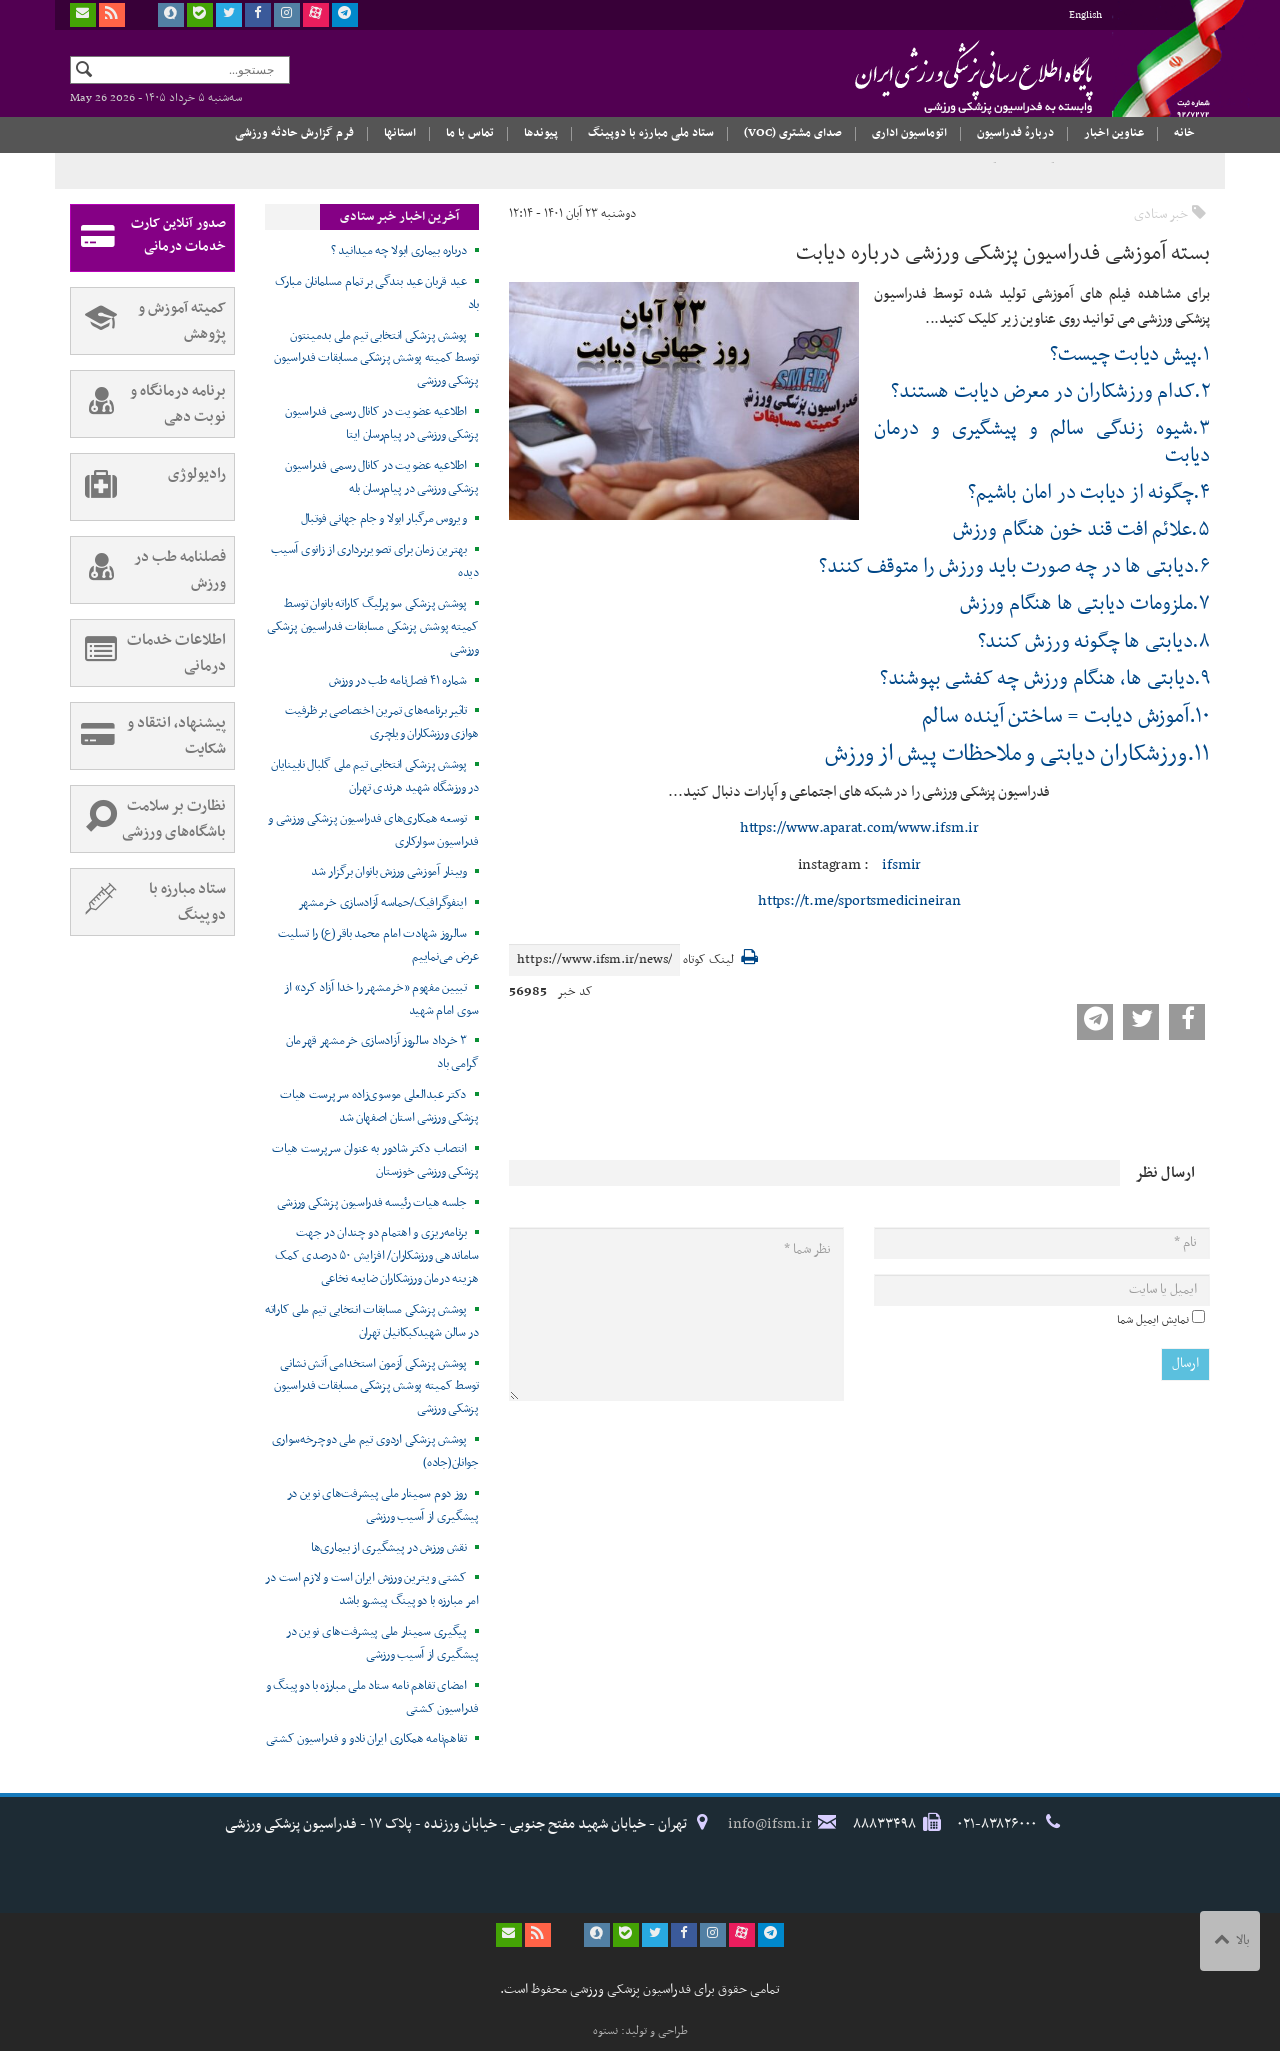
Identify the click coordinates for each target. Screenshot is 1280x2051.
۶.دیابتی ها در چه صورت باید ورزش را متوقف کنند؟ (1014, 567)
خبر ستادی (1161, 214)
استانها (400, 133)
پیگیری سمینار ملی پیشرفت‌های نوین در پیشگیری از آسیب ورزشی (382, 1643)
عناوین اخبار (1114, 133)
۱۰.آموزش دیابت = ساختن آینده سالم (1066, 716)
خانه (1184, 133)
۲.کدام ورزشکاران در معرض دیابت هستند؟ (1050, 392)
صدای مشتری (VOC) (793, 133)
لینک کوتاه (708, 960)
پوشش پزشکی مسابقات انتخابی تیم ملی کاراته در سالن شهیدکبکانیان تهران (372, 1321)
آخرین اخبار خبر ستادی (399, 217)
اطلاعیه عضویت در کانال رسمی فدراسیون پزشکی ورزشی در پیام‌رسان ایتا (382, 423)
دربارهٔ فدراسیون (1015, 133)
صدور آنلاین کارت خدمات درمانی (148, 238)
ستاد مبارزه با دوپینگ (148, 902)
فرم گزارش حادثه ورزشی (294, 133)
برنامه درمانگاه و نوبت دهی (148, 404)
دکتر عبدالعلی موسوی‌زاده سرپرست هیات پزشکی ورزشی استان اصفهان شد (379, 1106)
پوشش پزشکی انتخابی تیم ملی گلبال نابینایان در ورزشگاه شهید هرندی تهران (374, 776)
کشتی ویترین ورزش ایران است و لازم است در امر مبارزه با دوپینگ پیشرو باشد (371, 1589)
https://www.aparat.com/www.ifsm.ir (859, 828)
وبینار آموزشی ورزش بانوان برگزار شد (389, 872)
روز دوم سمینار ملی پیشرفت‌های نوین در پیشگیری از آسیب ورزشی (383, 1505)
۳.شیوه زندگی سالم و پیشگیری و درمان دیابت (1042, 442)
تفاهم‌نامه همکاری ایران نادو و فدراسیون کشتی (366, 1739)
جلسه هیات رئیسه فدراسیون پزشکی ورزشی (372, 1203)
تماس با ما (470, 133)
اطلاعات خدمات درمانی (148, 653)
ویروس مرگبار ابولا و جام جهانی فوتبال (384, 519)
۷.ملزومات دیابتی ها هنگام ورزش (1085, 604)
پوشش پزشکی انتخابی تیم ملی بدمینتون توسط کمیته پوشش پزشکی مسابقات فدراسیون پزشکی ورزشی (376, 359)
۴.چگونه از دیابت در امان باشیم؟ (1089, 493)
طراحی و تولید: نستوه (640, 2031)
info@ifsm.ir (770, 1824)
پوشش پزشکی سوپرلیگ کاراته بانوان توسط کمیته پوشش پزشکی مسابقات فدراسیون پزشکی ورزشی (372, 627)
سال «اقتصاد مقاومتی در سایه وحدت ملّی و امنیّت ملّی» (1101, 171)
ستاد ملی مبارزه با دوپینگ (651, 133)
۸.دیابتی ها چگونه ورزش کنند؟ (1094, 642)
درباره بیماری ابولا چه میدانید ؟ (399, 251)
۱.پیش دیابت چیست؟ (1130, 355)
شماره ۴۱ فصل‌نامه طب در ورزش (398, 681)
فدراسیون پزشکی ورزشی (935, 77)
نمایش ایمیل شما (1153, 1320)
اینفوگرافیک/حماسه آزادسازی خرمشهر (382, 903)
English (1085, 15)
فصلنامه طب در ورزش (148, 570)
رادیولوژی (148, 487)
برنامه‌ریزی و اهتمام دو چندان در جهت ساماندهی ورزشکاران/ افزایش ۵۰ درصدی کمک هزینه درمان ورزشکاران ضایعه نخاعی (376, 1256)
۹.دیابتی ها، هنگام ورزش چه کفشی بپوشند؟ (1045, 679)
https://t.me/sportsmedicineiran (859, 901)
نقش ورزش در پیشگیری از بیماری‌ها (389, 1548)
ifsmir (901, 865)
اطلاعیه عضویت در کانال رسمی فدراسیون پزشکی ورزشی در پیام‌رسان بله (382, 477)
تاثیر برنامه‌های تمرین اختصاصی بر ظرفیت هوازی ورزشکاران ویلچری (382, 722)
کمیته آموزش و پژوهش (148, 321)
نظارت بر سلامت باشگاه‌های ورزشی (148, 819)
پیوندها (541, 133)
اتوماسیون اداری (909, 133)
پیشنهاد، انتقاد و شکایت (148, 736)
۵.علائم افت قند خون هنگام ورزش (1081, 530)
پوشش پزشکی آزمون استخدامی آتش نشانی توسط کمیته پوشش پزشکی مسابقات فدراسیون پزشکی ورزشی (376, 1387)
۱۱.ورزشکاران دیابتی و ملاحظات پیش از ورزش (1017, 754)
